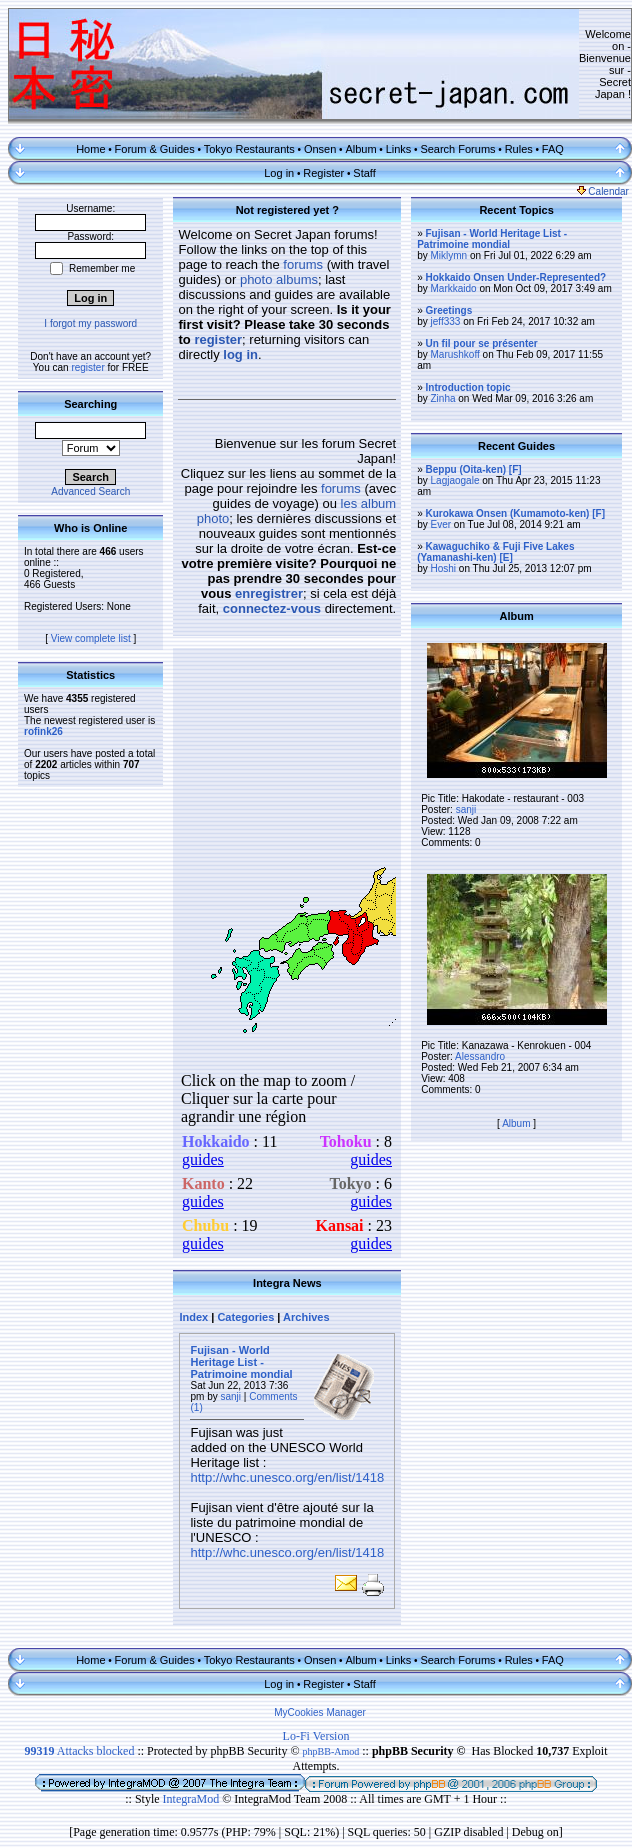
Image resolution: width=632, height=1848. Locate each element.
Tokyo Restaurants (249, 149)
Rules (519, 149)
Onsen (320, 149)
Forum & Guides (155, 149)
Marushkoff (455, 354)
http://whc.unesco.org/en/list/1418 (287, 1477)
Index (193, 1317)
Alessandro (480, 1056)
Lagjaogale (455, 480)
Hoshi (444, 568)
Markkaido (454, 288)
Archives (306, 1317)
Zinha (443, 398)
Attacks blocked (79, 1751)
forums (303, 264)
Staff (364, 173)
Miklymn (449, 255)
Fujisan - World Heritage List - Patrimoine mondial (241, 1362)
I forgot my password (90, 323)
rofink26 (43, 731)
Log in (279, 173)
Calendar (603, 191)
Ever (441, 524)
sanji (231, 1396)
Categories (245, 1317)
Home (90, 149)
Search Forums (457, 149)
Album (360, 149)
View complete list (91, 638)
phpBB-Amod (331, 1751)
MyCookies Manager (320, 1712)
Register (323, 173)
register (87, 367)
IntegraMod (193, 1799)
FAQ (553, 149)
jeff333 (446, 321)
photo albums (279, 279)
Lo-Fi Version (316, 1736)
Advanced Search (90, 491)
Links (399, 149)
